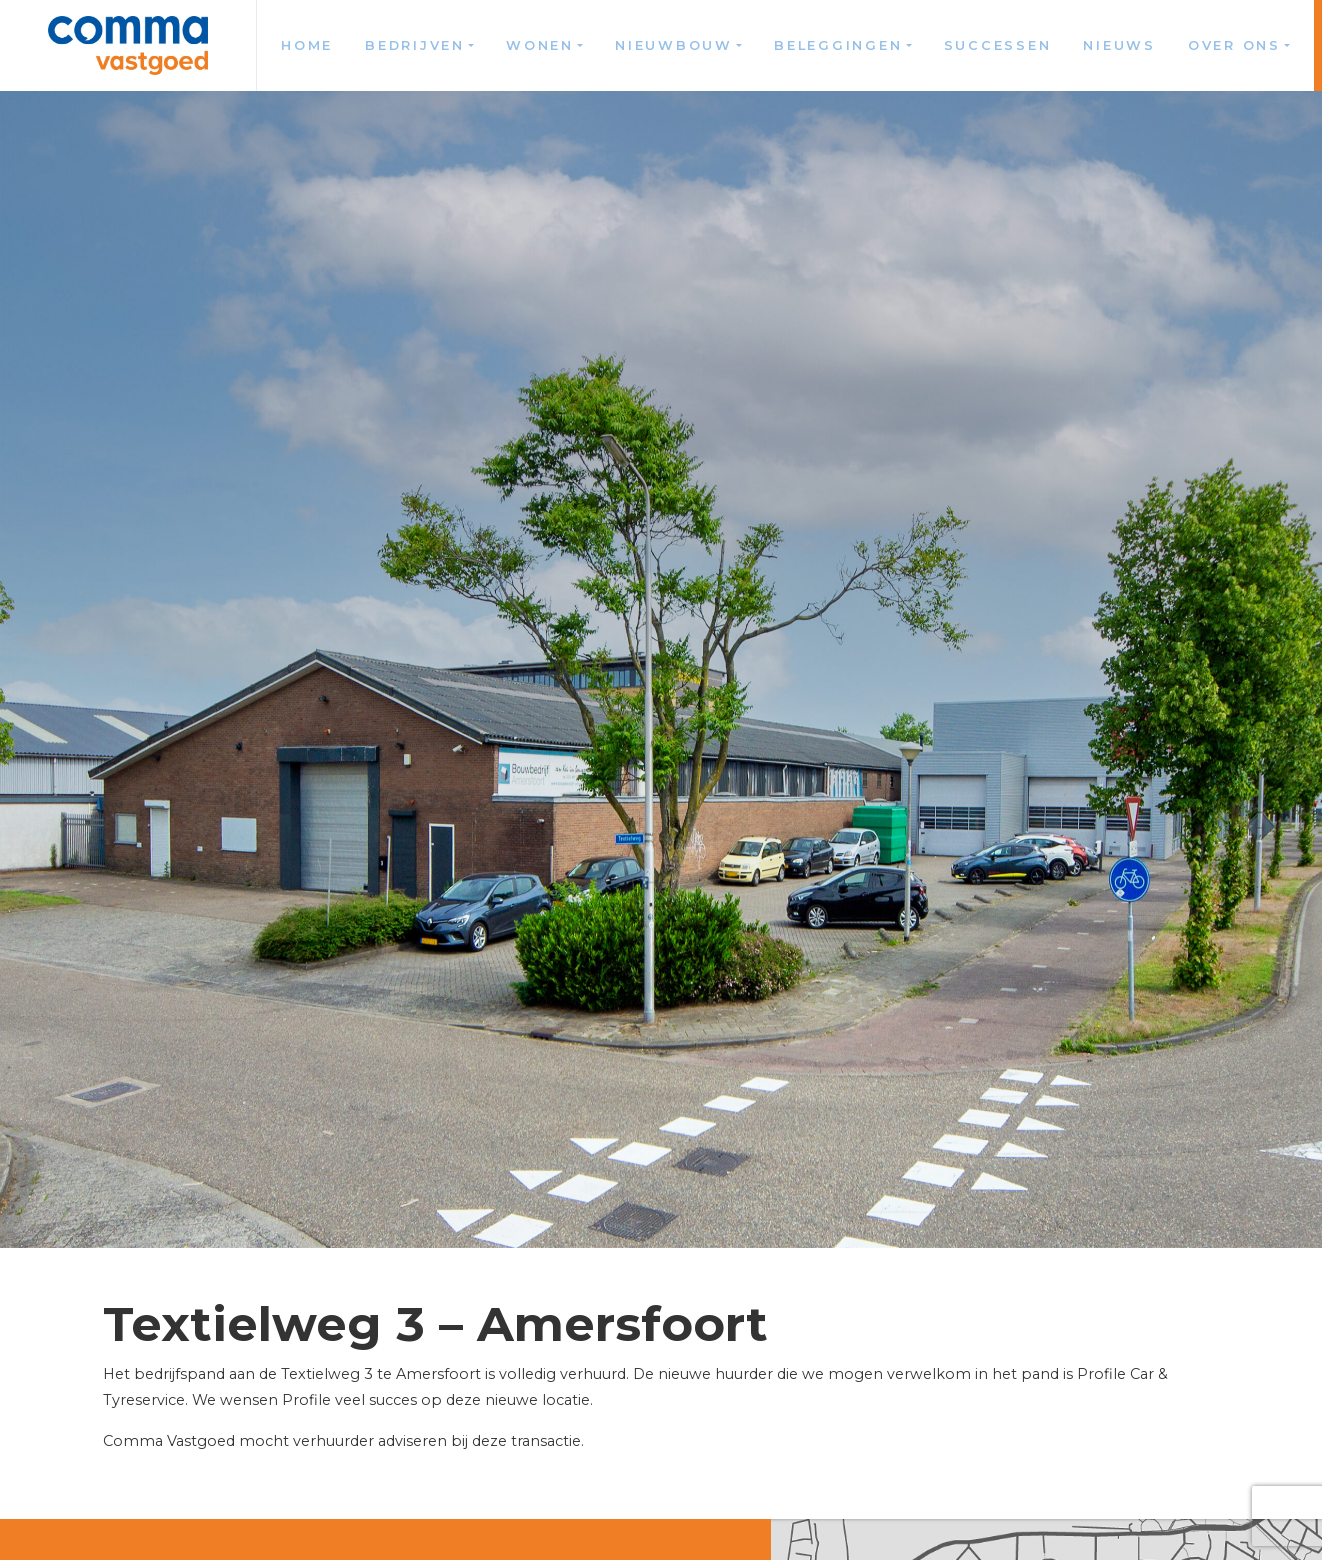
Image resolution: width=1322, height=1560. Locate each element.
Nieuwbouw (674, 45)
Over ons (1234, 45)
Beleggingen (838, 45)
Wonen (540, 45)
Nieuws (1119, 45)
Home (307, 45)
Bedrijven (415, 45)
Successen (998, 45)
